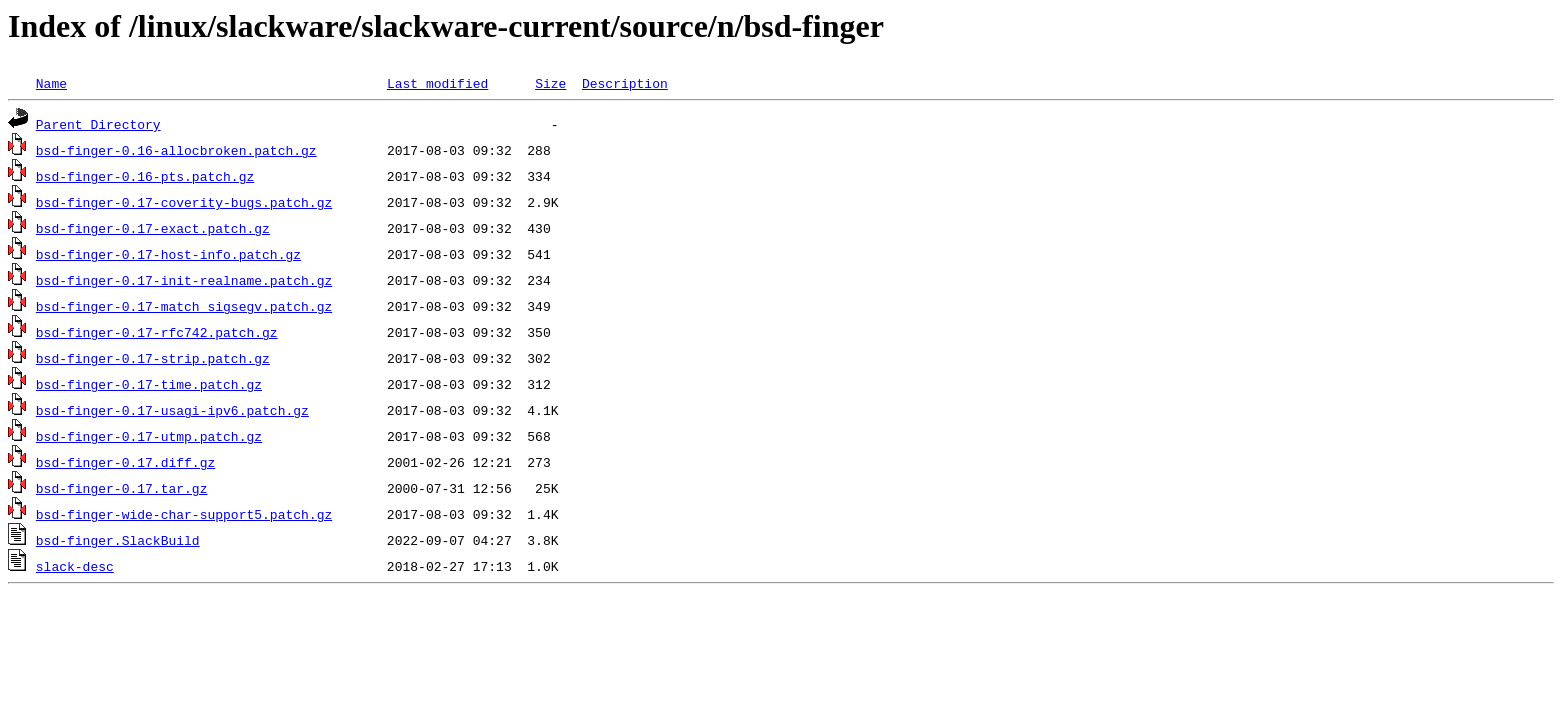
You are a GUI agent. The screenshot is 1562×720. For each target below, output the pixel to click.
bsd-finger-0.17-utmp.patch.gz (149, 436)
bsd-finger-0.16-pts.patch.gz (145, 176)
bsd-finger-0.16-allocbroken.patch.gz (176, 150)
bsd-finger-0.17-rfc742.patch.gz (157, 332)
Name (51, 83)
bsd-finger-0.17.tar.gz (122, 488)
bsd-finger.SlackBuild (118, 540)
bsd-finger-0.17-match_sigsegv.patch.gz (184, 306)
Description (625, 83)
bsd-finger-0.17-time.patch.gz (149, 384)
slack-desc (75, 566)
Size (550, 83)
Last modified (437, 83)
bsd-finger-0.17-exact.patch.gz (153, 228)
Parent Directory (98, 124)
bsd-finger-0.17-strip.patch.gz (153, 358)
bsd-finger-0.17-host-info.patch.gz (168, 254)
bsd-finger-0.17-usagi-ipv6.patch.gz (172, 410)
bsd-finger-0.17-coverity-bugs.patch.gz (184, 202)
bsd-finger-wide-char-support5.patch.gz (184, 514)
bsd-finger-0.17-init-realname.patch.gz (184, 280)
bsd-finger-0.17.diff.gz (125, 462)
